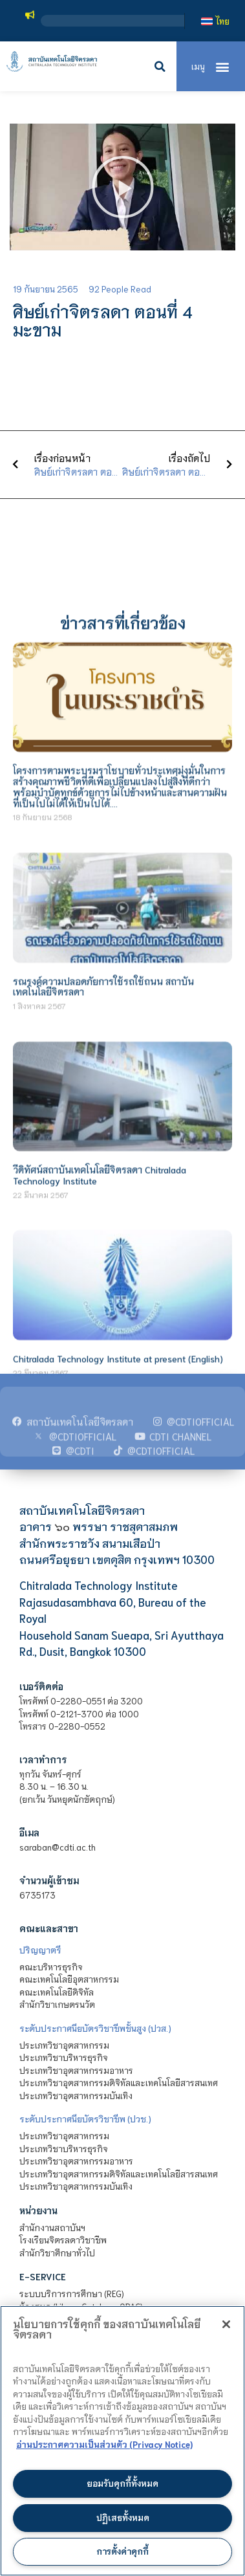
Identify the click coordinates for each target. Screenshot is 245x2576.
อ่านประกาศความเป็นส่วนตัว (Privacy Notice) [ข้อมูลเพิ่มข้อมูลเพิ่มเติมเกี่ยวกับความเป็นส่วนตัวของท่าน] (104, 2444)
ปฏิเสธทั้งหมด (122, 2517)
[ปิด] (226, 2324)
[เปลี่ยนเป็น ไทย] (215, 20)
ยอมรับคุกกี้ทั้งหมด (122, 2483)
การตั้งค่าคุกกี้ (122, 2551)
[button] (160, 66)
